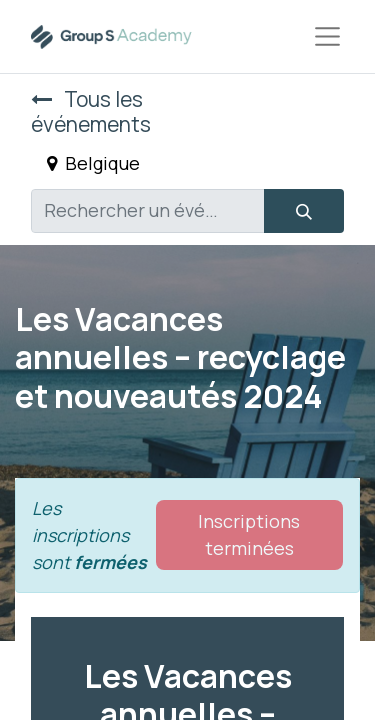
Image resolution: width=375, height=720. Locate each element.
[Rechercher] (304, 211)
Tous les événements (91, 111)
